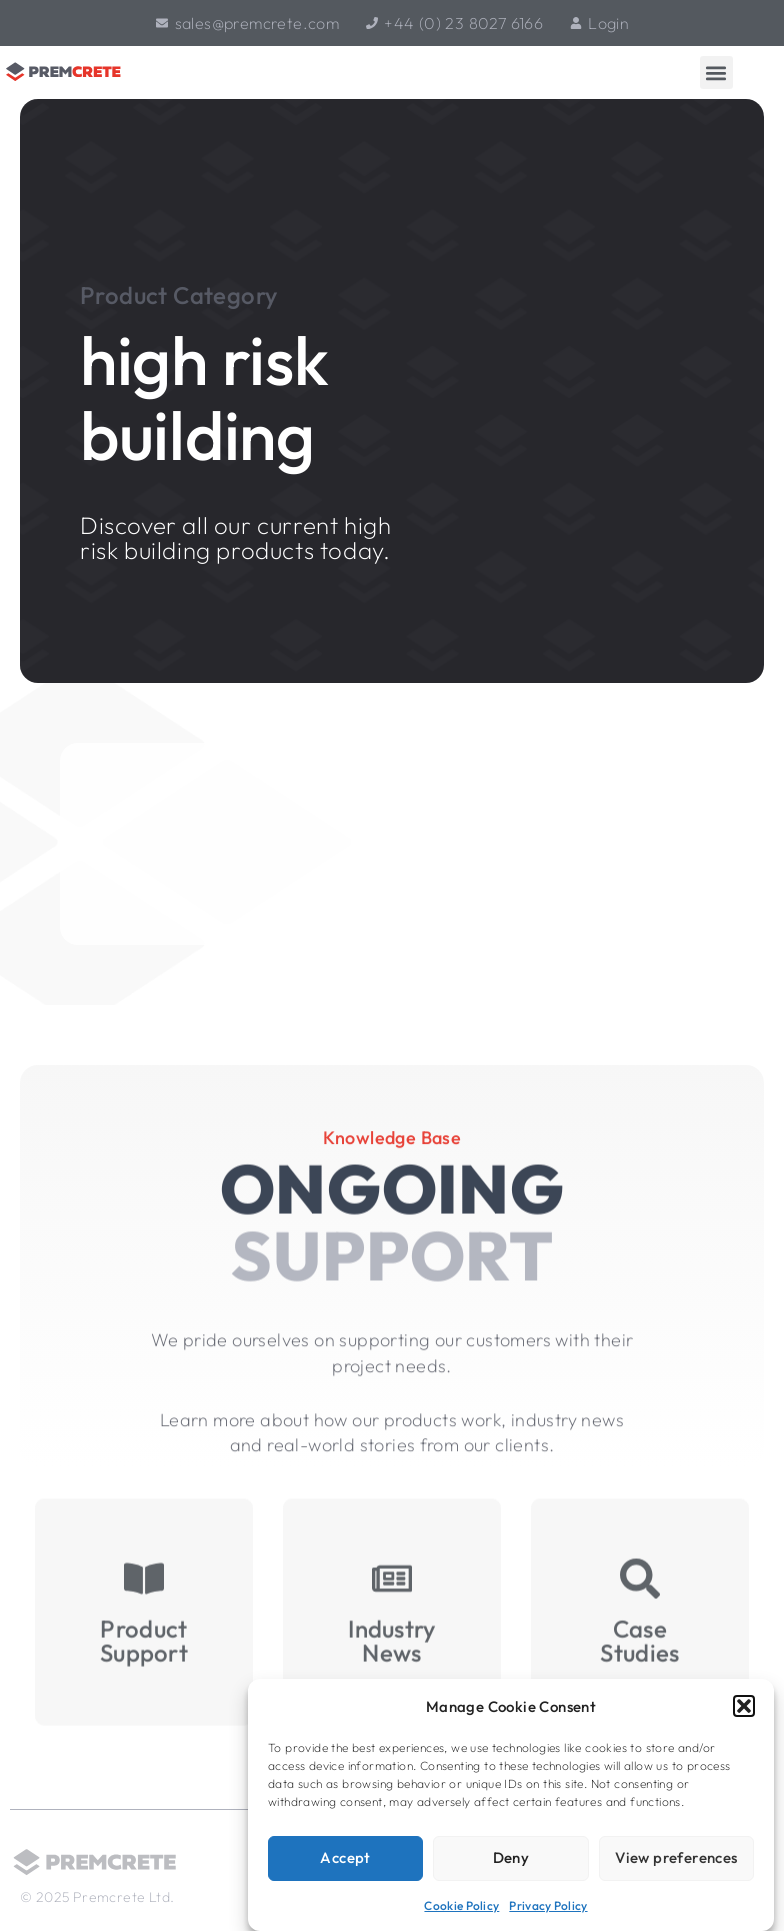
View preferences (676, 1857)
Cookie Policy (461, 1905)
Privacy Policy (548, 1905)
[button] (744, 1706)
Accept (345, 1857)
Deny (511, 1857)
